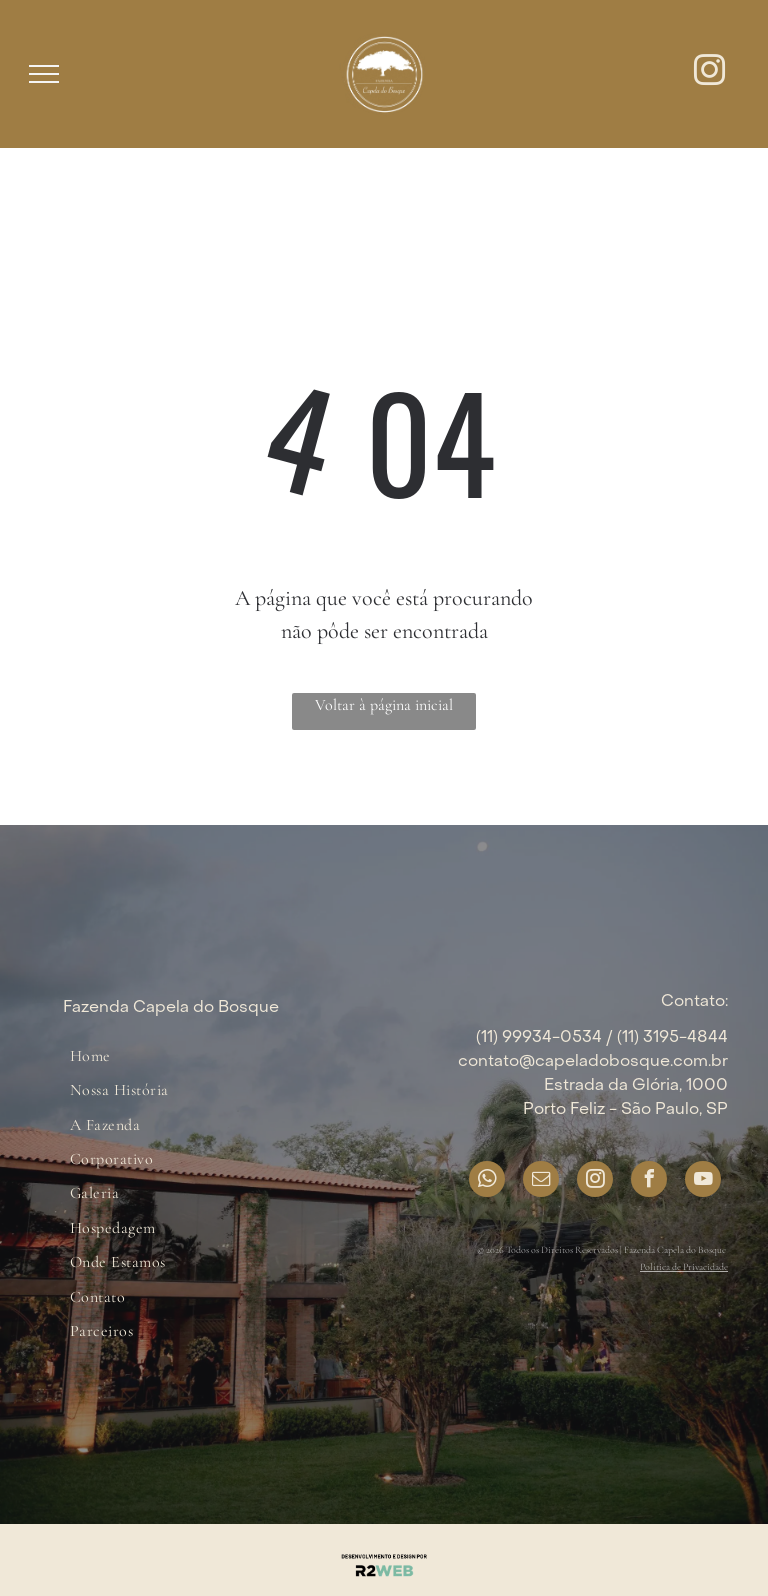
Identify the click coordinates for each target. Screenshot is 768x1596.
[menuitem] (90, 1056)
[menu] (44, 74)
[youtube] (703, 1181)
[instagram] (710, 73)
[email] (541, 1181)
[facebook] (649, 1181)
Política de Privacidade (684, 1267)
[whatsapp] (487, 1181)
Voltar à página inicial (384, 705)
